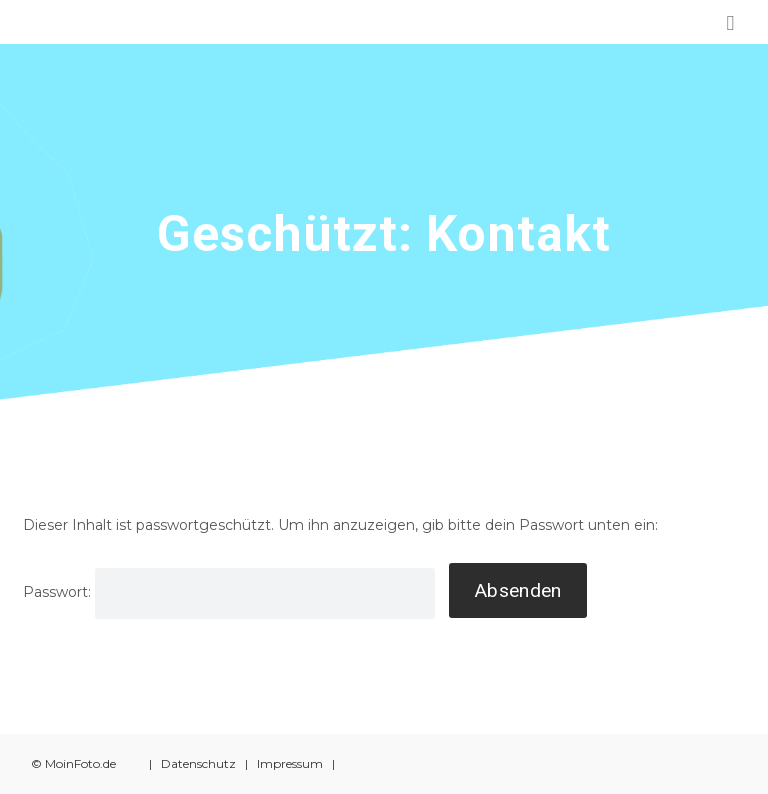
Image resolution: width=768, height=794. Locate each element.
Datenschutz (198, 763)
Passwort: (229, 592)
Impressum (290, 763)
